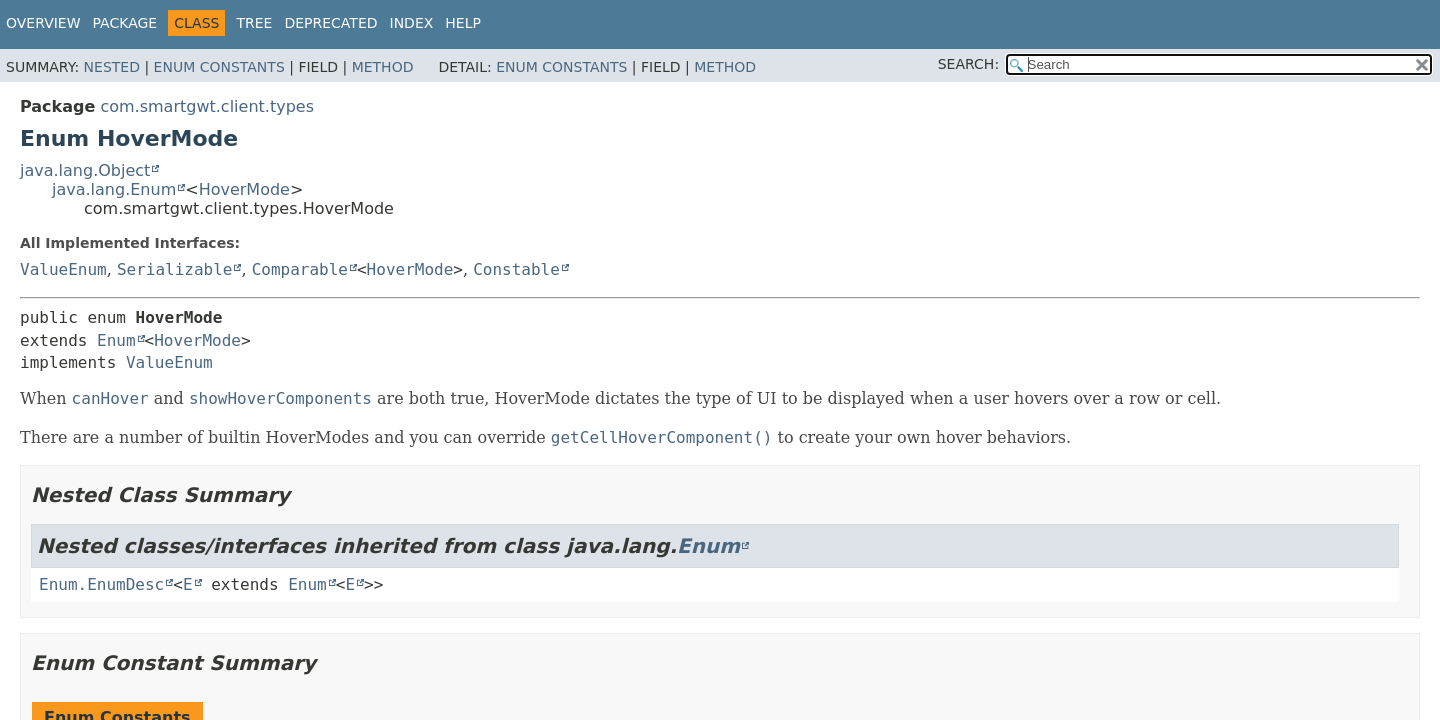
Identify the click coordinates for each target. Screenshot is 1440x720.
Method (383, 67)
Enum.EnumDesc (101, 584)
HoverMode (244, 189)
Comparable (300, 269)
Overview (43, 23)
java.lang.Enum (114, 189)
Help (463, 23)
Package (125, 23)
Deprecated (330, 23)
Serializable (175, 269)
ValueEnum (63, 269)
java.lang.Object (85, 170)
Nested (112, 67)
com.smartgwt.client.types (207, 106)
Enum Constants (219, 67)
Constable (516, 269)
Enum (116, 340)
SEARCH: (968, 64)
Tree (254, 23)
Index (412, 23)
